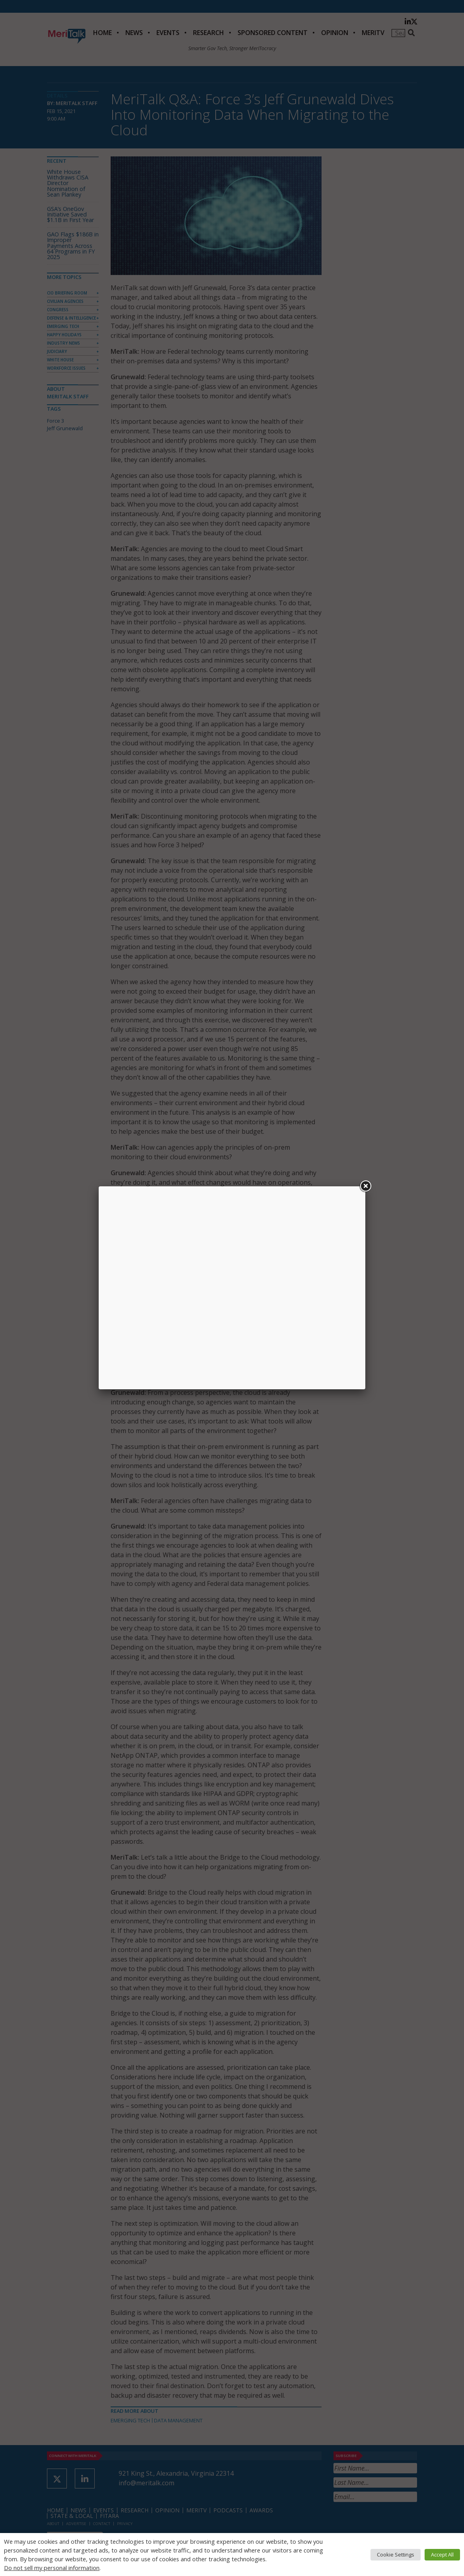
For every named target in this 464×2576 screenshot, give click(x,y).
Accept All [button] (442, 2554)
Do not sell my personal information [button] (51, 2568)
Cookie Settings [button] (395, 2554)
